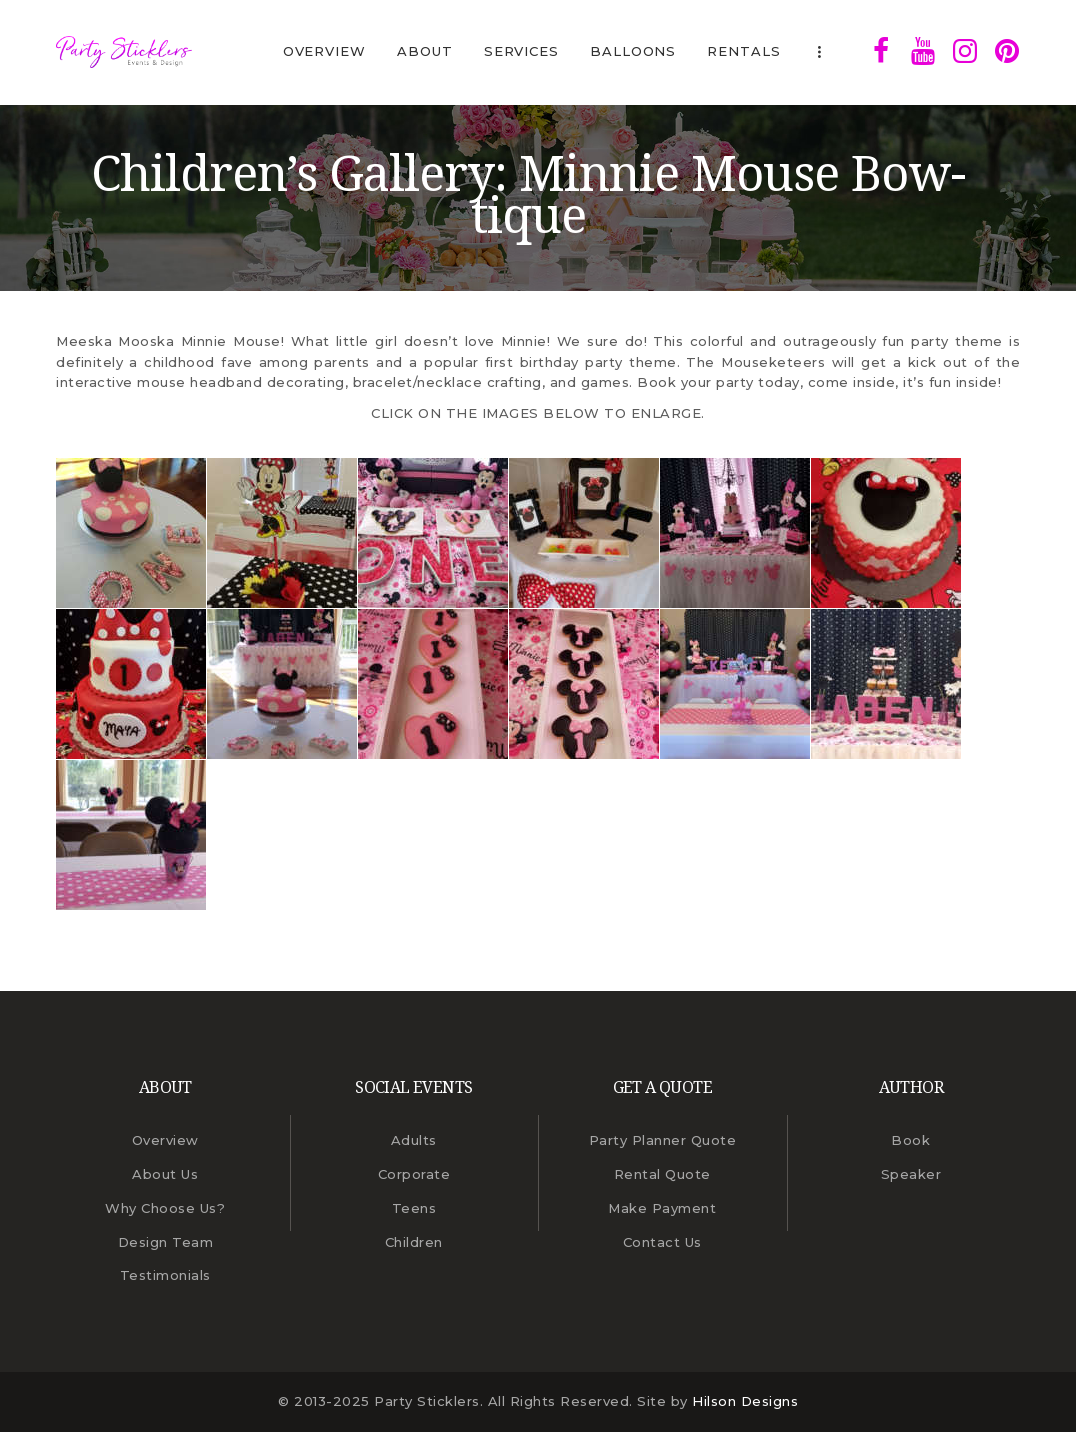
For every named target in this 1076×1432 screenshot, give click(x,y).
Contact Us (662, 1242)
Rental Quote (662, 1174)
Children (414, 1242)
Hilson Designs (745, 1401)
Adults (414, 1140)
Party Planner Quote (663, 1140)
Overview (165, 1140)
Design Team (166, 1242)
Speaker (911, 1174)
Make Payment (662, 1208)
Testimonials (165, 1275)
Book (910, 1140)
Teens (414, 1208)
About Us (165, 1174)
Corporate (414, 1174)
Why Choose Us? (165, 1208)
